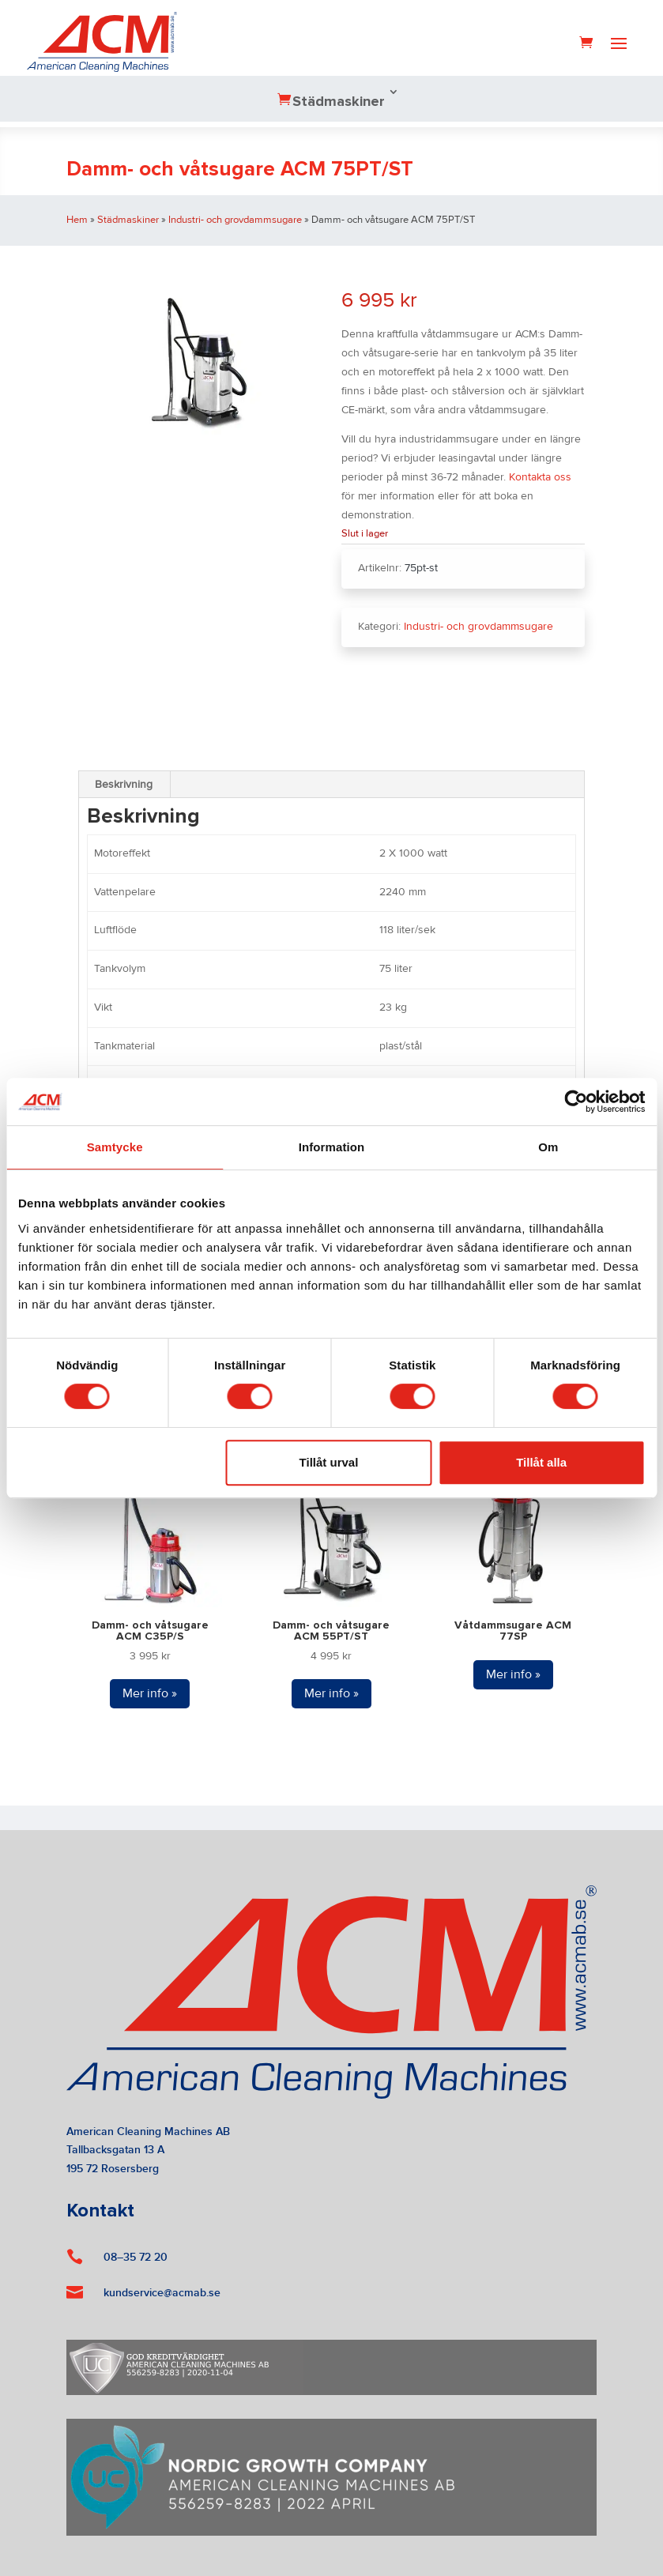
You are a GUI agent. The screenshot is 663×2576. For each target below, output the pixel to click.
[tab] (124, 784)
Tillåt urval (329, 1462)
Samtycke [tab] (115, 1147)
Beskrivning (124, 785)
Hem (77, 219)
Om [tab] (548, 1147)
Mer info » (149, 1693)
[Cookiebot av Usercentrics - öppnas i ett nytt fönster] (576, 1101)
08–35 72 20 (136, 2257)
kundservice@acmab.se (162, 2292)
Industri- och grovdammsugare (235, 219)
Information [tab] (332, 1147)
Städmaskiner (338, 102)
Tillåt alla (541, 1462)
